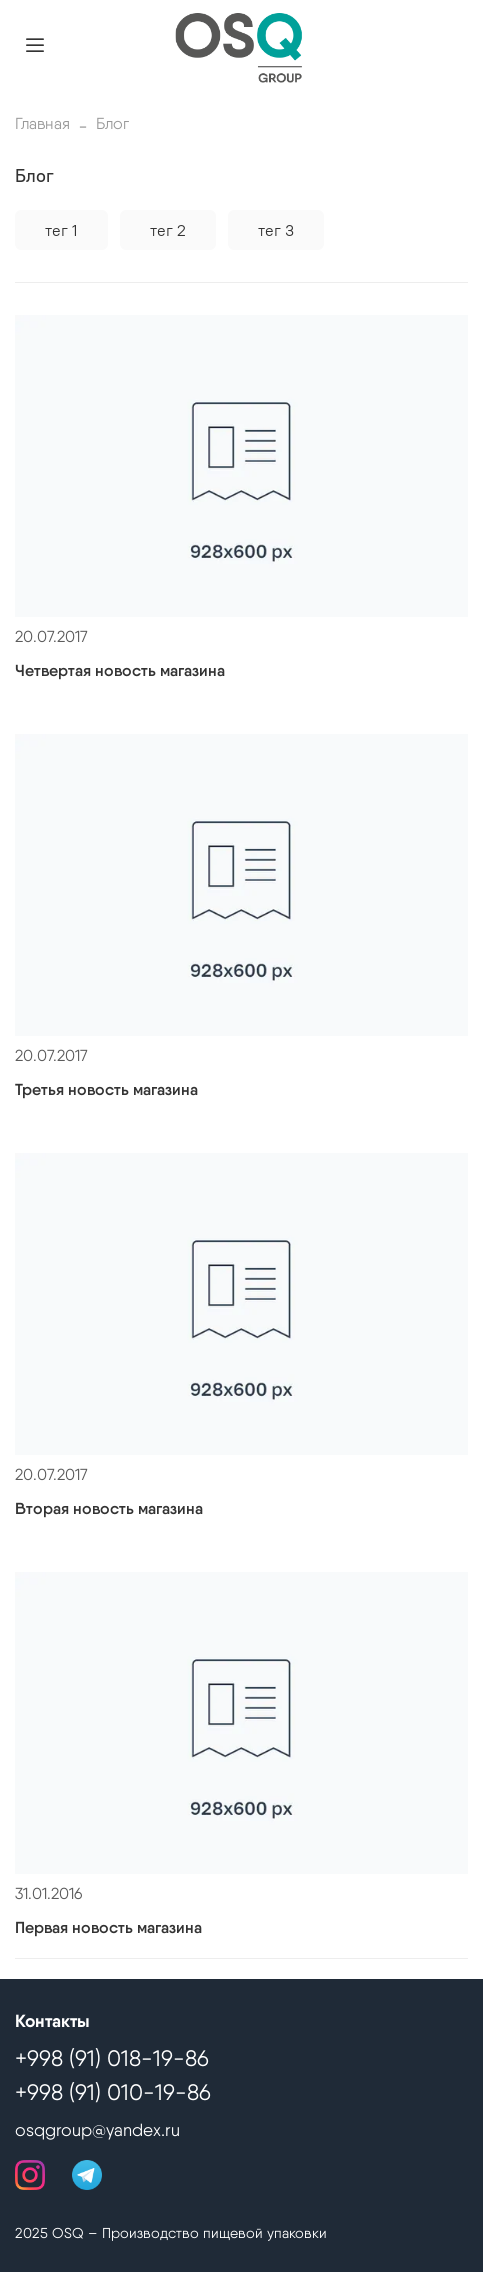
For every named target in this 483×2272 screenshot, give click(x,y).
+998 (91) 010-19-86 (113, 2092)
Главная (42, 123)
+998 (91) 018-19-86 (112, 2058)
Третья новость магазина (106, 1089)
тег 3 (276, 230)
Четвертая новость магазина (120, 670)
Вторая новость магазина (109, 1508)
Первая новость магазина (108, 1927)
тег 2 (168, 230)
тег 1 (61, 230)
